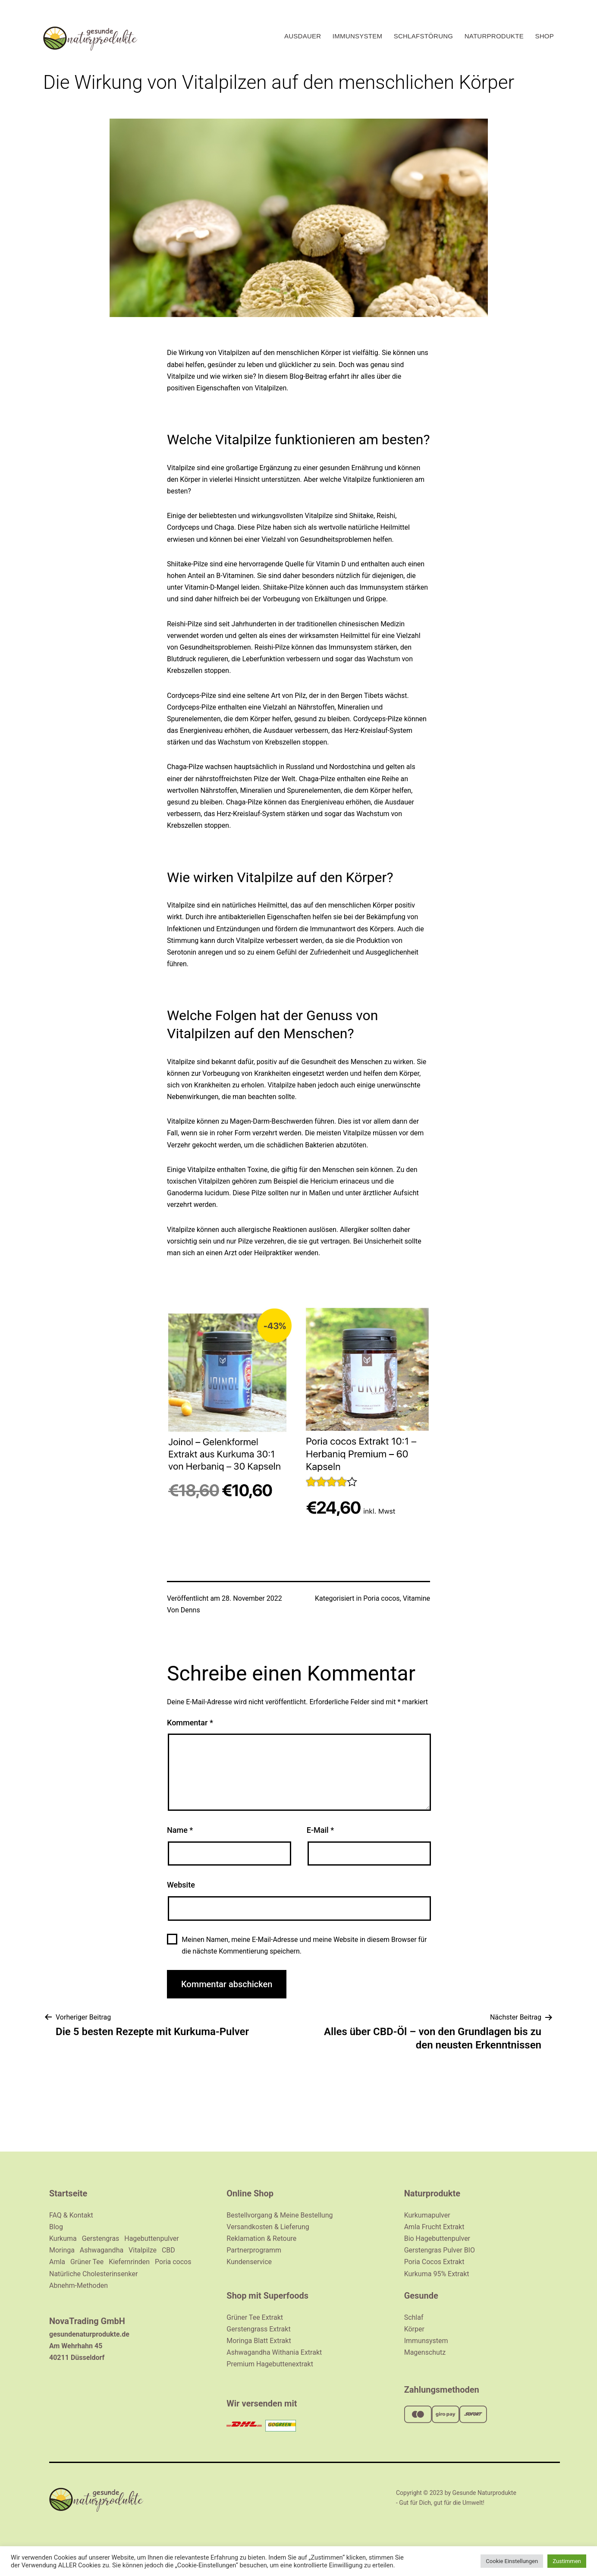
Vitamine (416, 1598)
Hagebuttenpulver (151, 2238)
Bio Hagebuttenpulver (437, 2238)
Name (180, 1830)
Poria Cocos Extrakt (434, 2262)
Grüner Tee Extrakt (254, 2317)
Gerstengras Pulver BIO (439, 2250)
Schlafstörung (423, 36)
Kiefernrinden (129, 2262)
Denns (190, 1610)
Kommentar (190, 1722)
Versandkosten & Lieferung (267, 2227)
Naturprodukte (494, 36)
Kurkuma (63, 2238)
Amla (57, 2262)
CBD (168, 2250)
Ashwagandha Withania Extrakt (274, 2352)
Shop (544, 36)
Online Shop (249, 2193)
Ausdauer (302, 36)
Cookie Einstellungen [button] (512, 2561)
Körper (414, 2329)
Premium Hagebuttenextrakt (269, 2364)
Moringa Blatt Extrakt (258, 2341)
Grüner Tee (87, 2262)
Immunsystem (357, 36)
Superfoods (286, 2295)
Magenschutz (425, 2352)
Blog (56, 2227)
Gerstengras (100, 2238)
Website (181, 1884)
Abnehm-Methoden (78, 2285)
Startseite (68, 2193)
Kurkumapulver (427, 2215)
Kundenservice (249, 2262)
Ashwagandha (101, 2250)
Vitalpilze (143, 2250)
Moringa (62, 2250)
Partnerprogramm (253, 2250)
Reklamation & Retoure (261, 2238)
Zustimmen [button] (567, 2561)
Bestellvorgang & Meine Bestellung (279, 2215)
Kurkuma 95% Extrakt (436, 2274)
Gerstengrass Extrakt (258, 2329)
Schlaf (414, 2317)
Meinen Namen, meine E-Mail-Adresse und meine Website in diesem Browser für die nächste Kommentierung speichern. (304, 1945)
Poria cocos (381, 1598)
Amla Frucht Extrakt (434, 2227)
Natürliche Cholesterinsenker (93, 2274)
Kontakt (81, 2215)
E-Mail (320, 1830)
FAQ (56, 2215)
